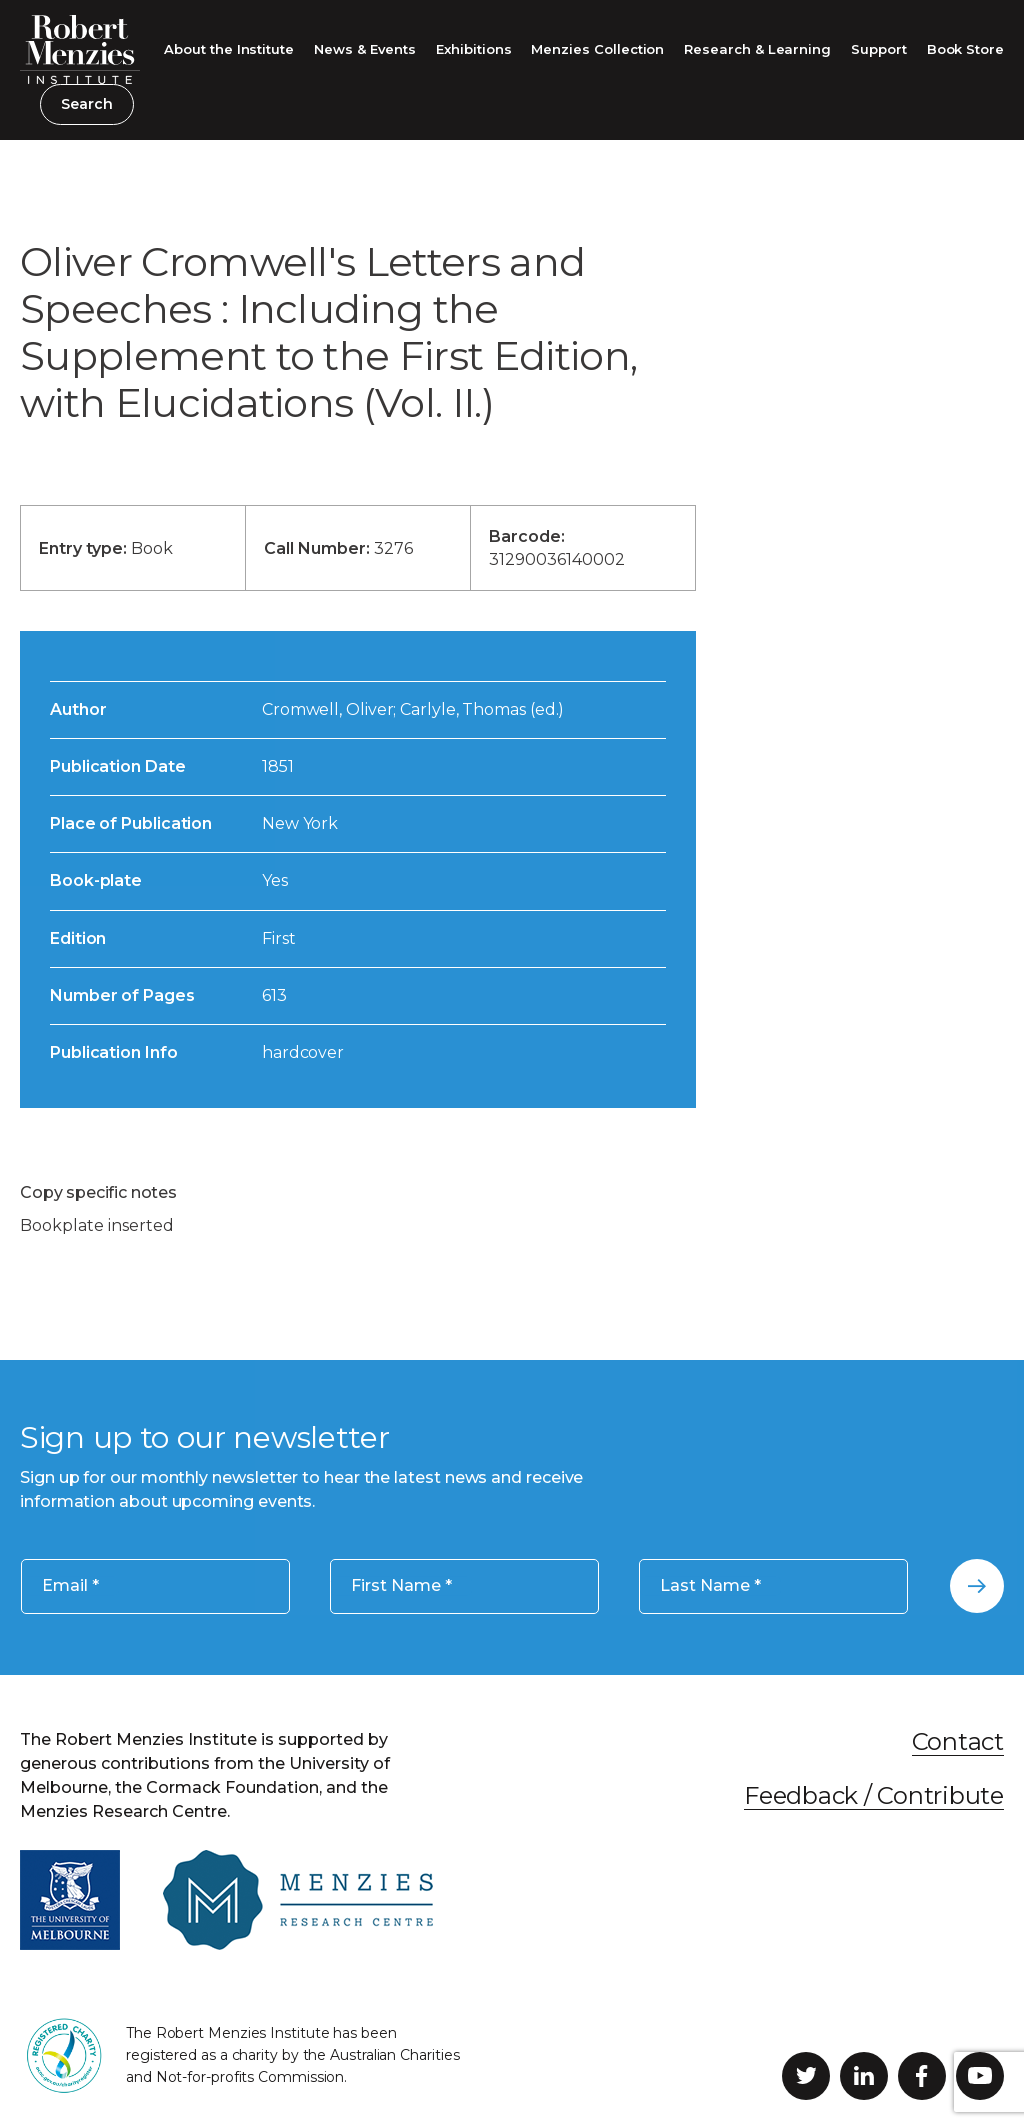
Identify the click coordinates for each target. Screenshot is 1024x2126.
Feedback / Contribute (874, 1795)
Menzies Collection (597, 49)
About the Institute (229, 49)
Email (70, 1585)
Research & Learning (757, 49)
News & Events (365, 49)
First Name (401, 1585)
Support (879, 49)
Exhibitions (473, 49)
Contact (958, 1741)
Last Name (710, 1585)
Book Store (965, 49)
